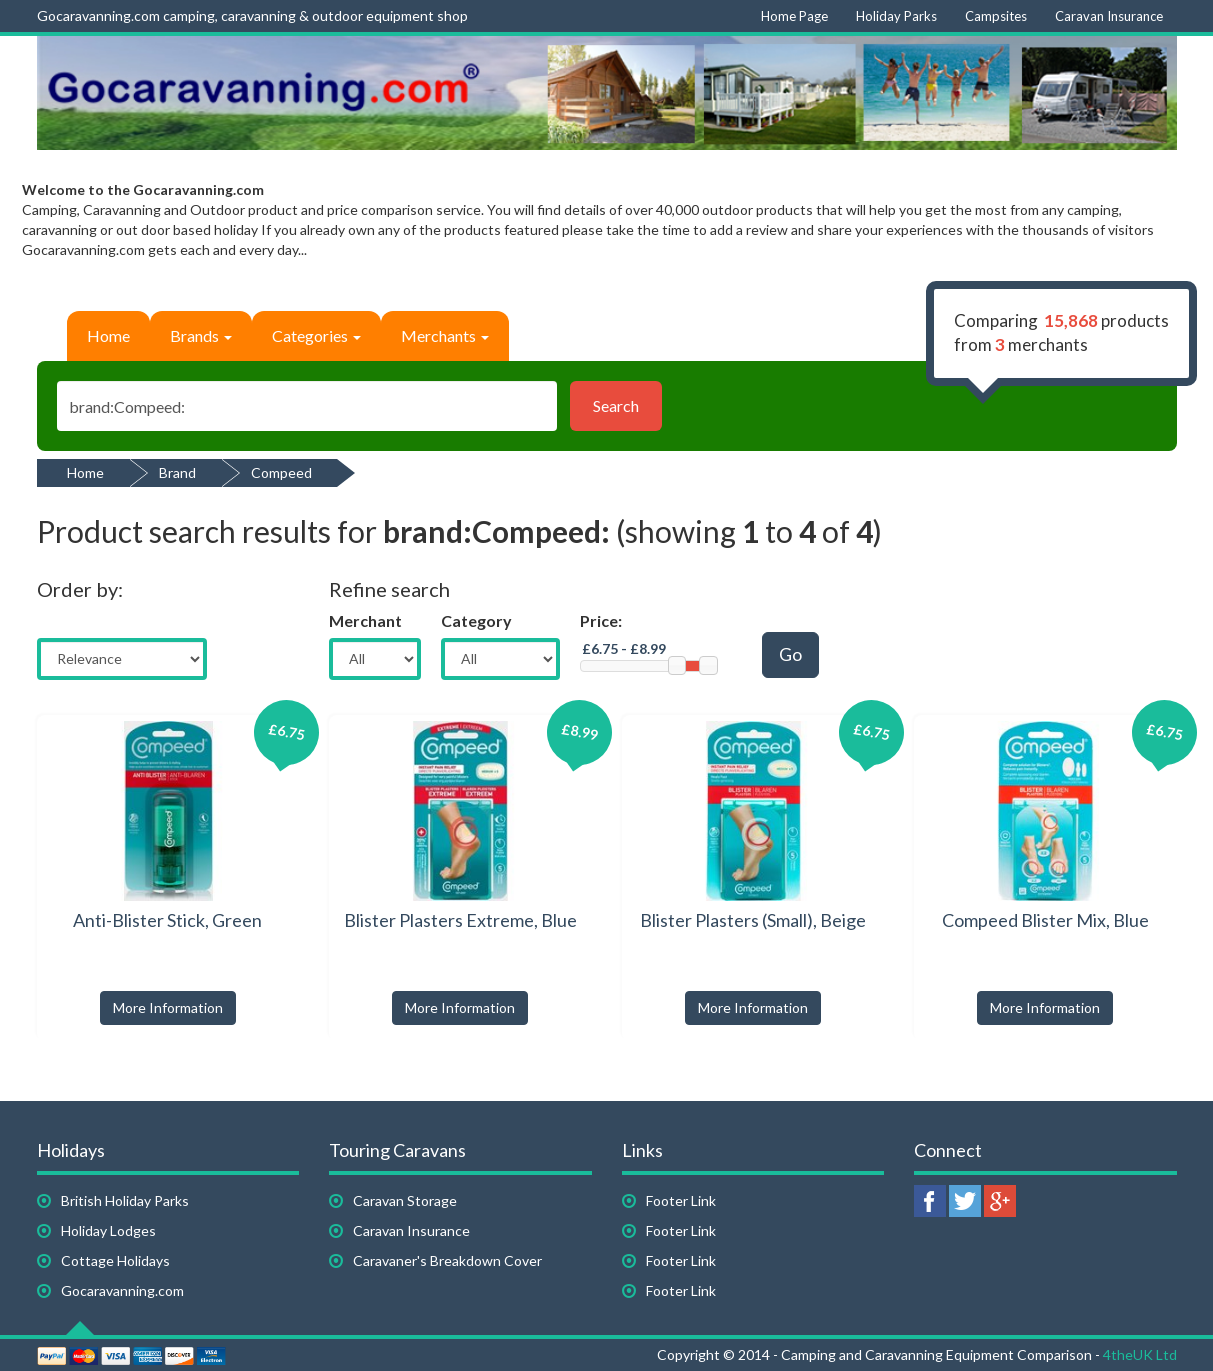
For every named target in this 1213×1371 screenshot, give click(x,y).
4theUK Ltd (1140, 1354)
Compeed (281, 472)
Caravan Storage (405, 1200)
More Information (168, 1007)
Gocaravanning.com (122, 1290)
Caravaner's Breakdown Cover (447, 1260)
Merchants (445, 335)
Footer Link (681, 1200)
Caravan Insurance (411, 1230)
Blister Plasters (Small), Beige (753, 920)
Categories (316, 335)
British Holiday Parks (125, 1200)
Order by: (80, 589)
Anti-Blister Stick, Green (167, 920)
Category (476, 620)
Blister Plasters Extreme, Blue (460, 920)
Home (108, 335)
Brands (201, 335)
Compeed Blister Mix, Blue (1045, 920)
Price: (601, 620)
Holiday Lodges (108, 1230)
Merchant (365, 620)
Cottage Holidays (115, 1260)
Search (616, 405)
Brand (177, 472)
